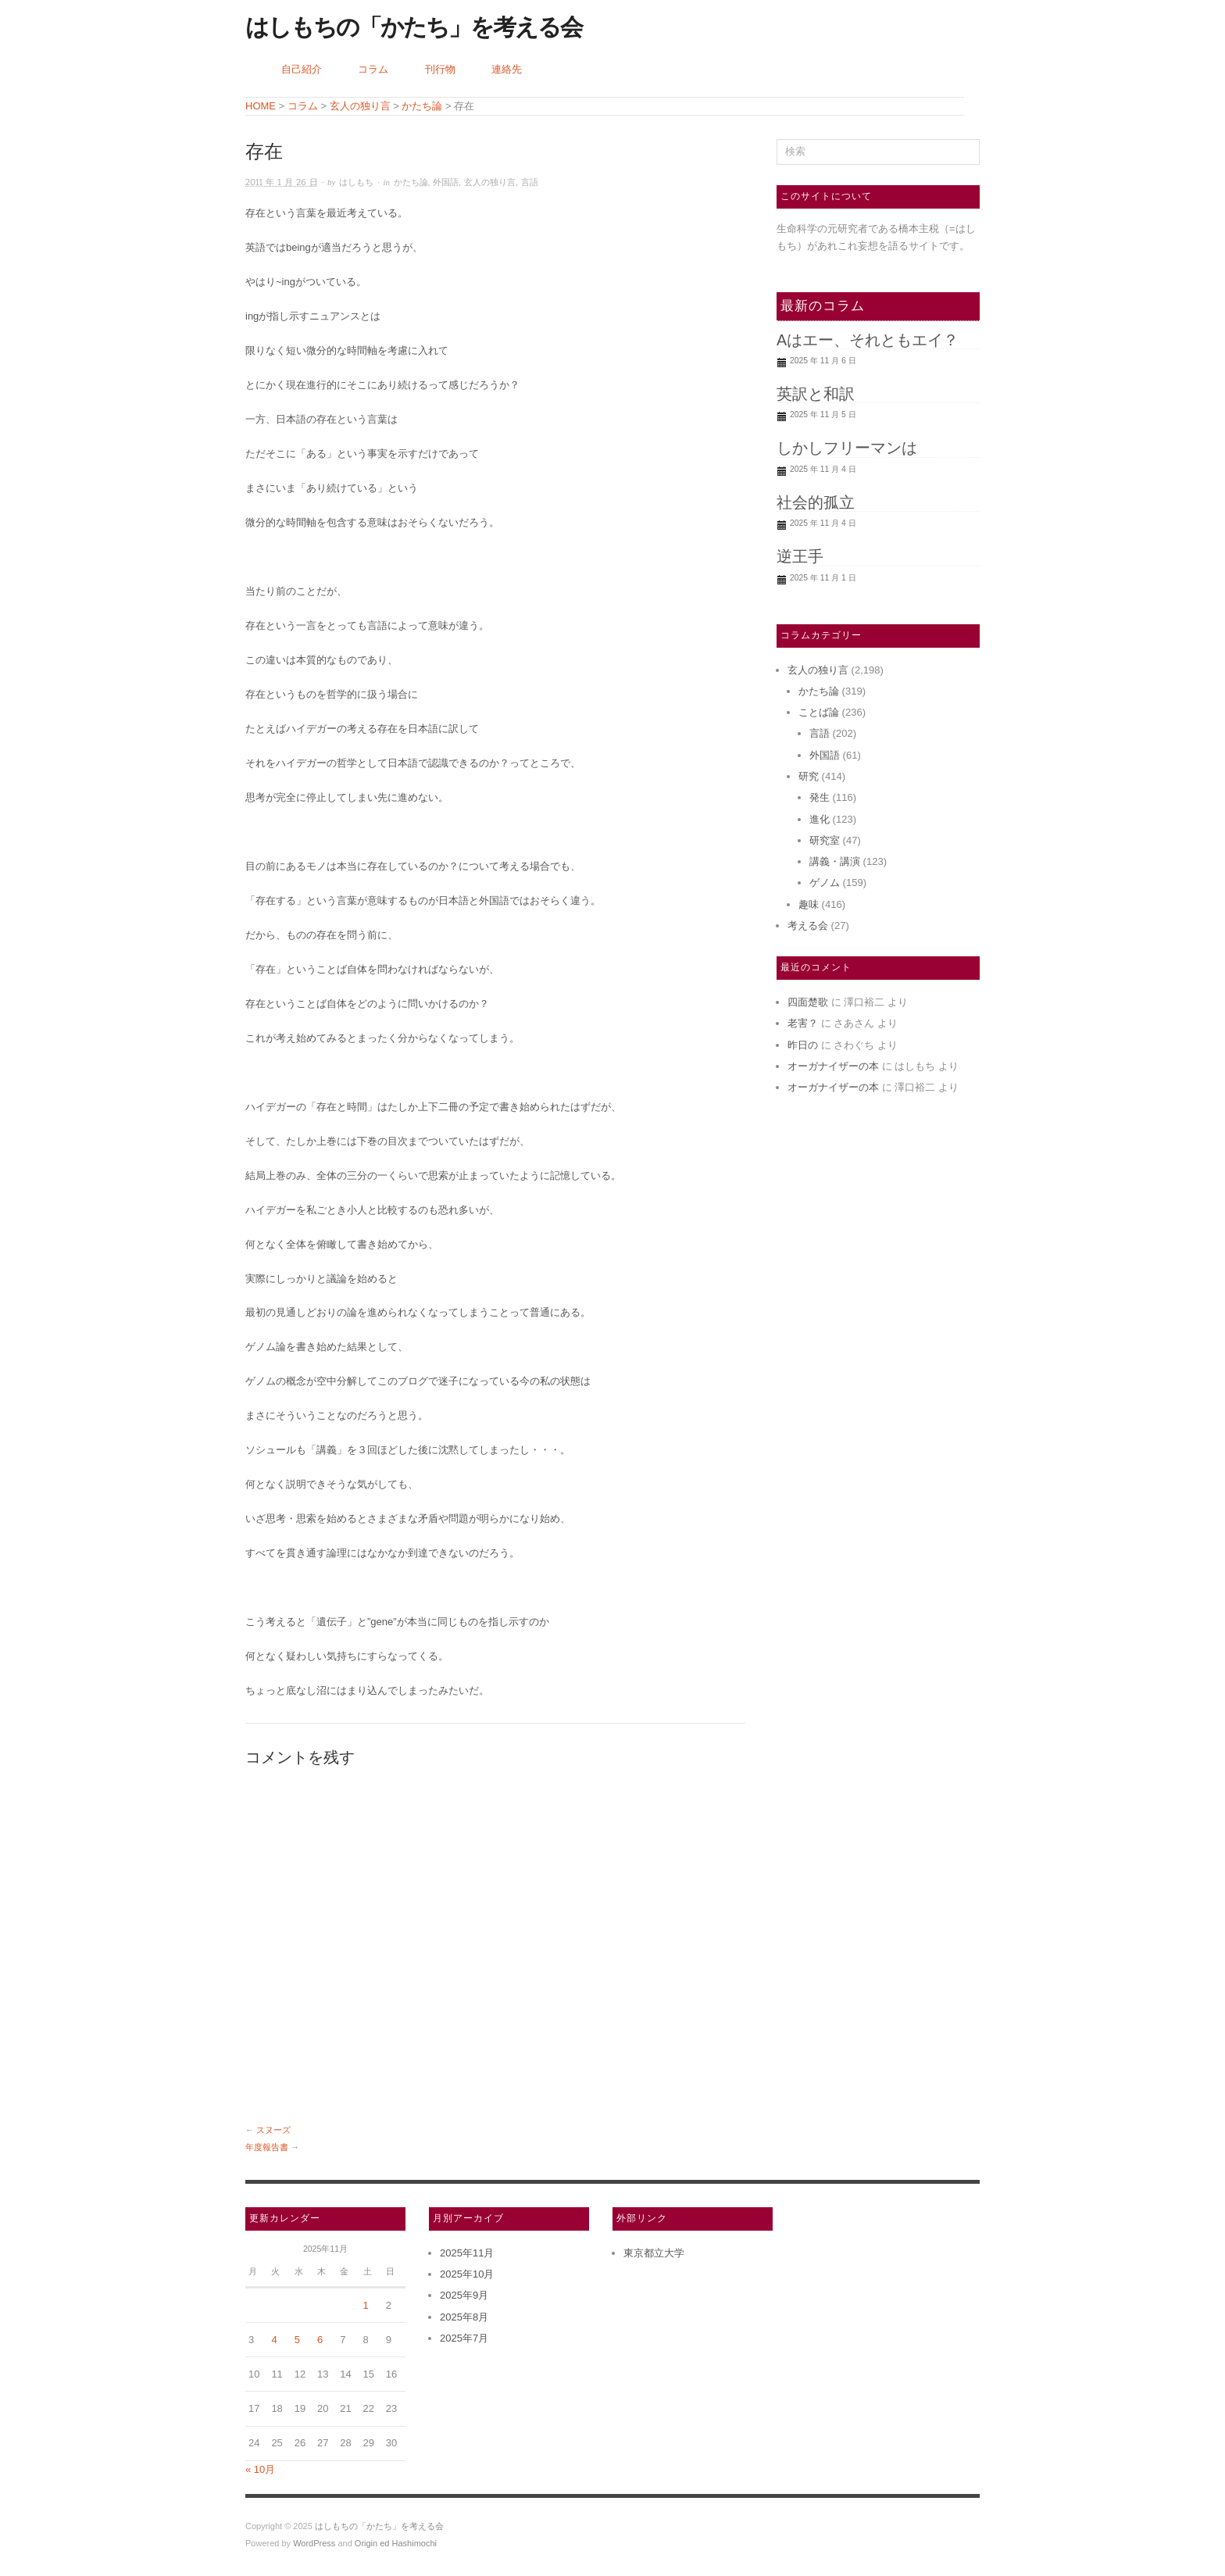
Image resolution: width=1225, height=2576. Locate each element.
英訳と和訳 (816, 393)
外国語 (446, 182)
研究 (808, 776)
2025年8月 (464, 2317)
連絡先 (506, 69)
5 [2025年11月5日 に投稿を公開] (297, 2340)
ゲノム (824, 882)
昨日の (803, 1045)
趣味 (808, 904)
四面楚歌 (808, 1002)
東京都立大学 (653, 2253)
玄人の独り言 (490, 182)
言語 (529, 182)
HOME (260, 106)
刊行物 (440, 69)
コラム (373, 69)
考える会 (808, 925)
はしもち (356, 182)
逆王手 (800, 556)
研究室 (824, 840)
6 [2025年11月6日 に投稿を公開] (320, 2340)
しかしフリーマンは (847, 447)
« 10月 (260, 2469)
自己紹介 (301, 69)
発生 (819, 797)
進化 (819, 819)
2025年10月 (467, 2274)
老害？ (803, 1023)
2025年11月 (467, 2253)
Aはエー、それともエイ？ (868, 339)
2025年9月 (464, 2295)
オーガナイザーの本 (833, 1066)
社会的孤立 (816, 502)
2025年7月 (464, 2338)
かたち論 (411, 182)
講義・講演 (834, 861)
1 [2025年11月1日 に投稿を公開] (366, 2305)
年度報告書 (266, 2147)
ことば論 (818, 712)
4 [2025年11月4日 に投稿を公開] (274, 2340)
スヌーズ (273, 2130)
